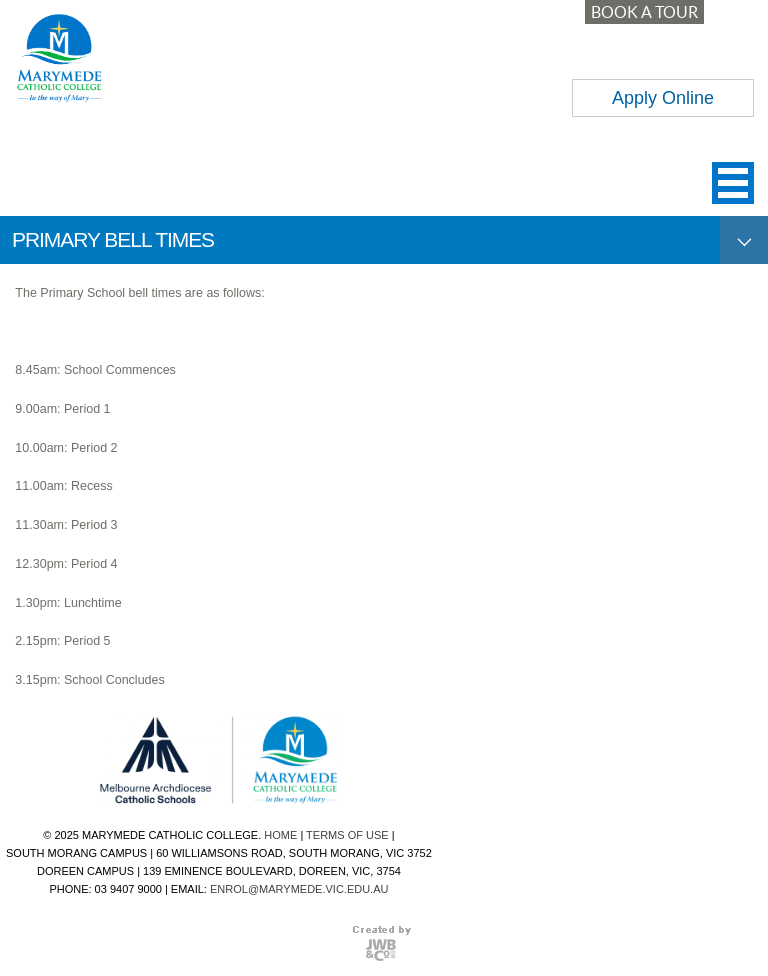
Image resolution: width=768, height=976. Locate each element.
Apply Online (663, 98)
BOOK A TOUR (644, 12)
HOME (280, 835)
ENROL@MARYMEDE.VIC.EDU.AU (299, 889)
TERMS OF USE (347, 835)
